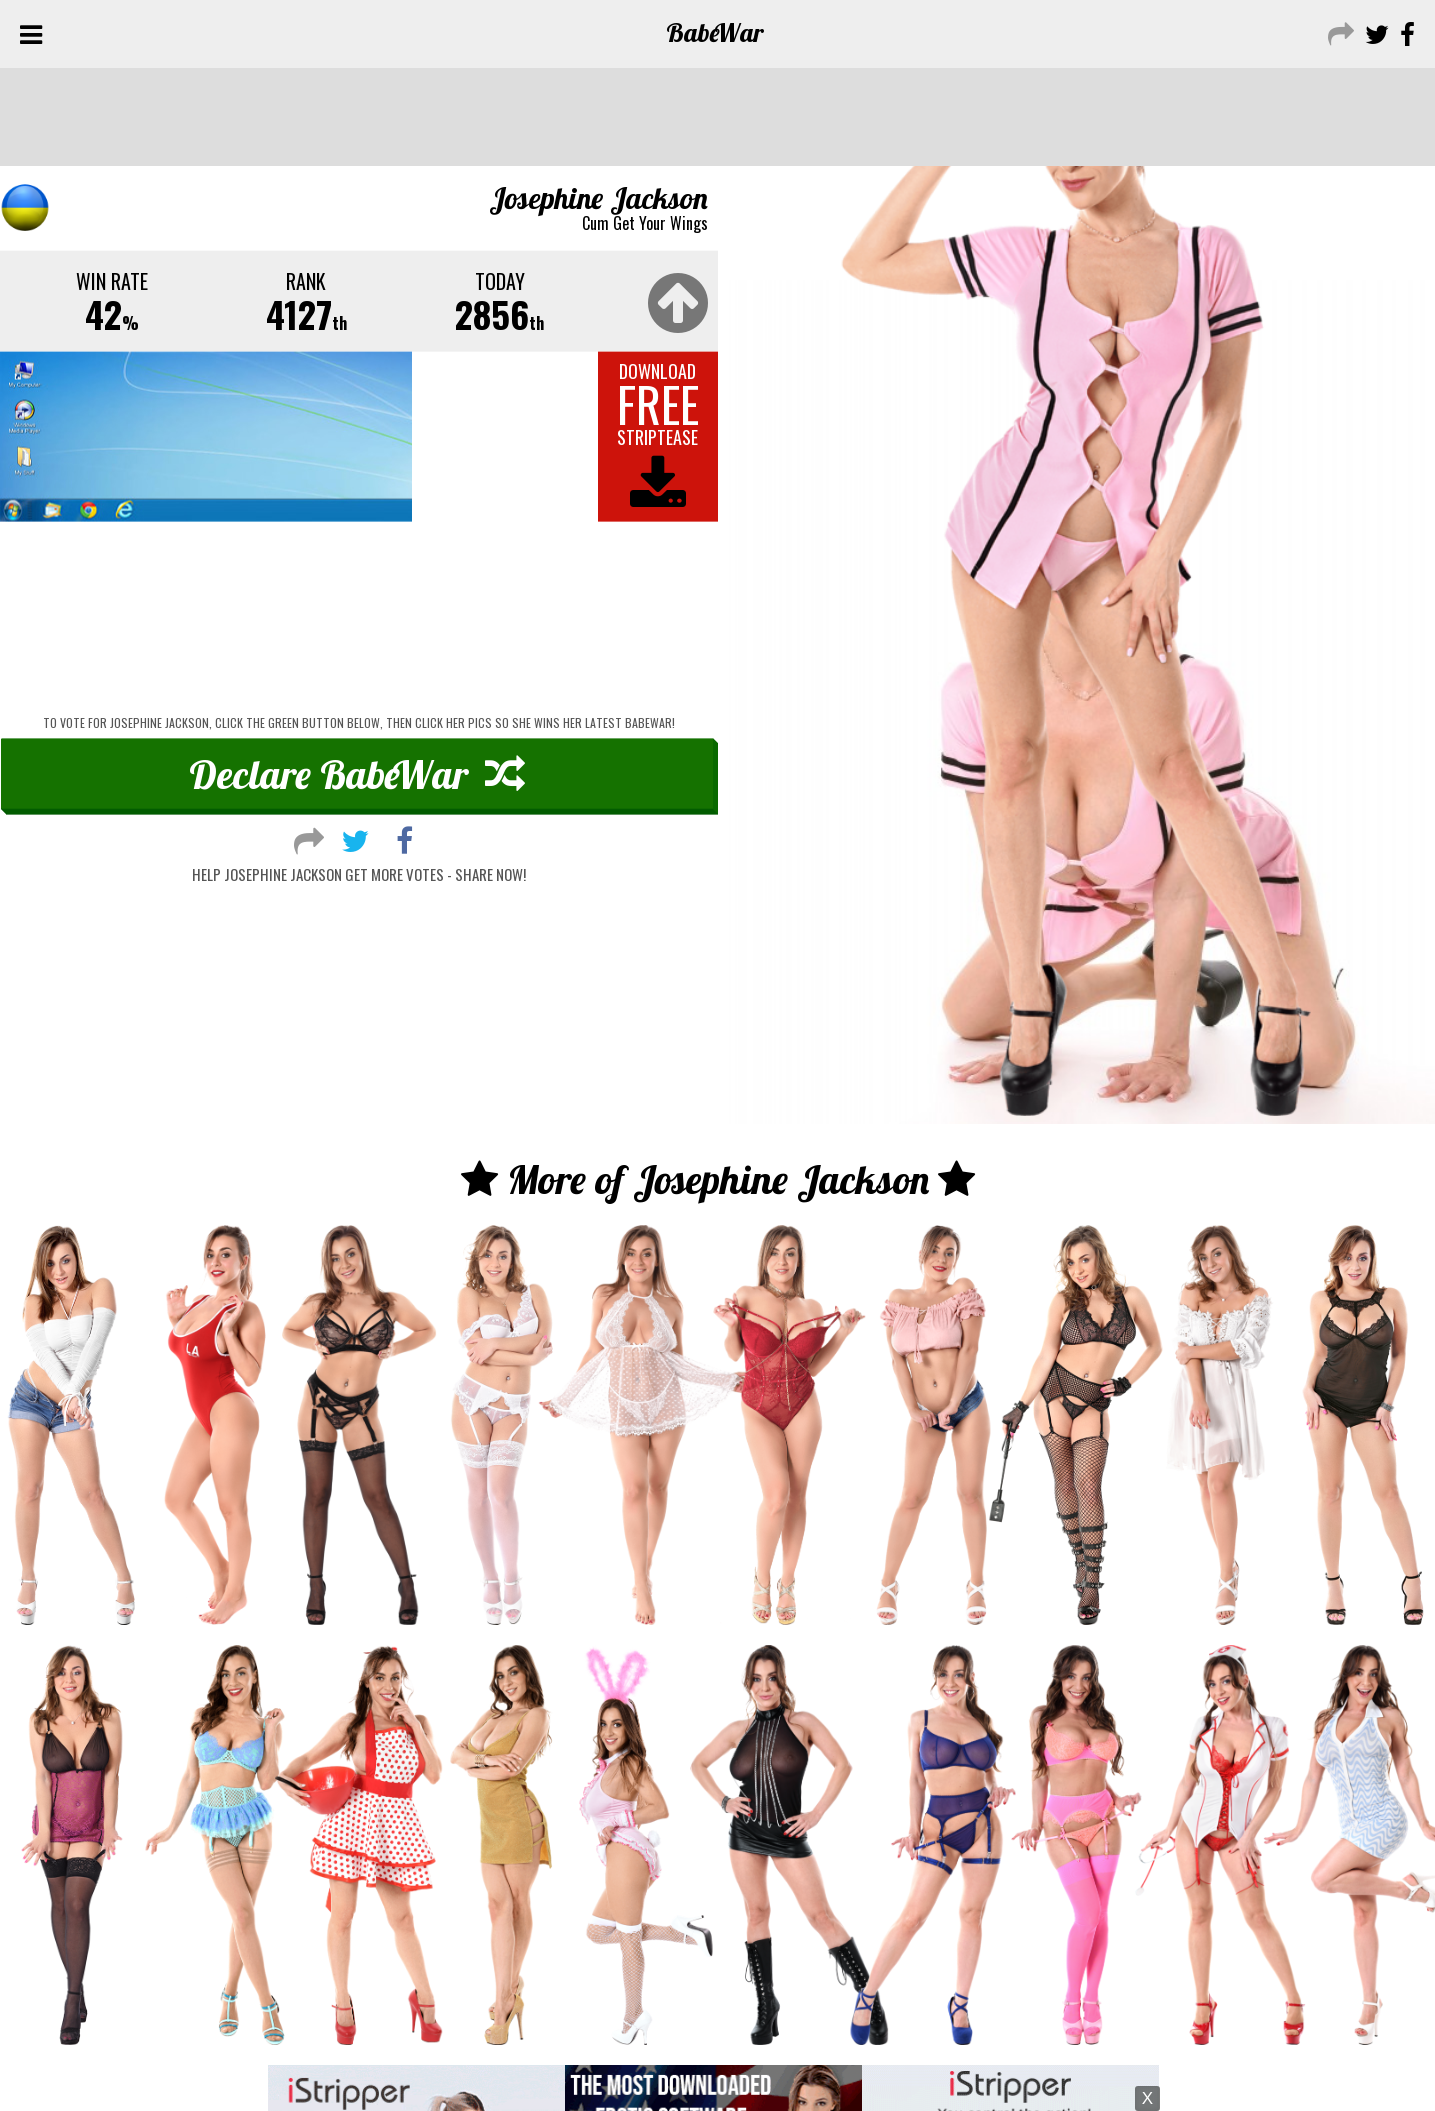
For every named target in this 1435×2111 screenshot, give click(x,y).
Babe (715, 32)
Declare (357, 794)
